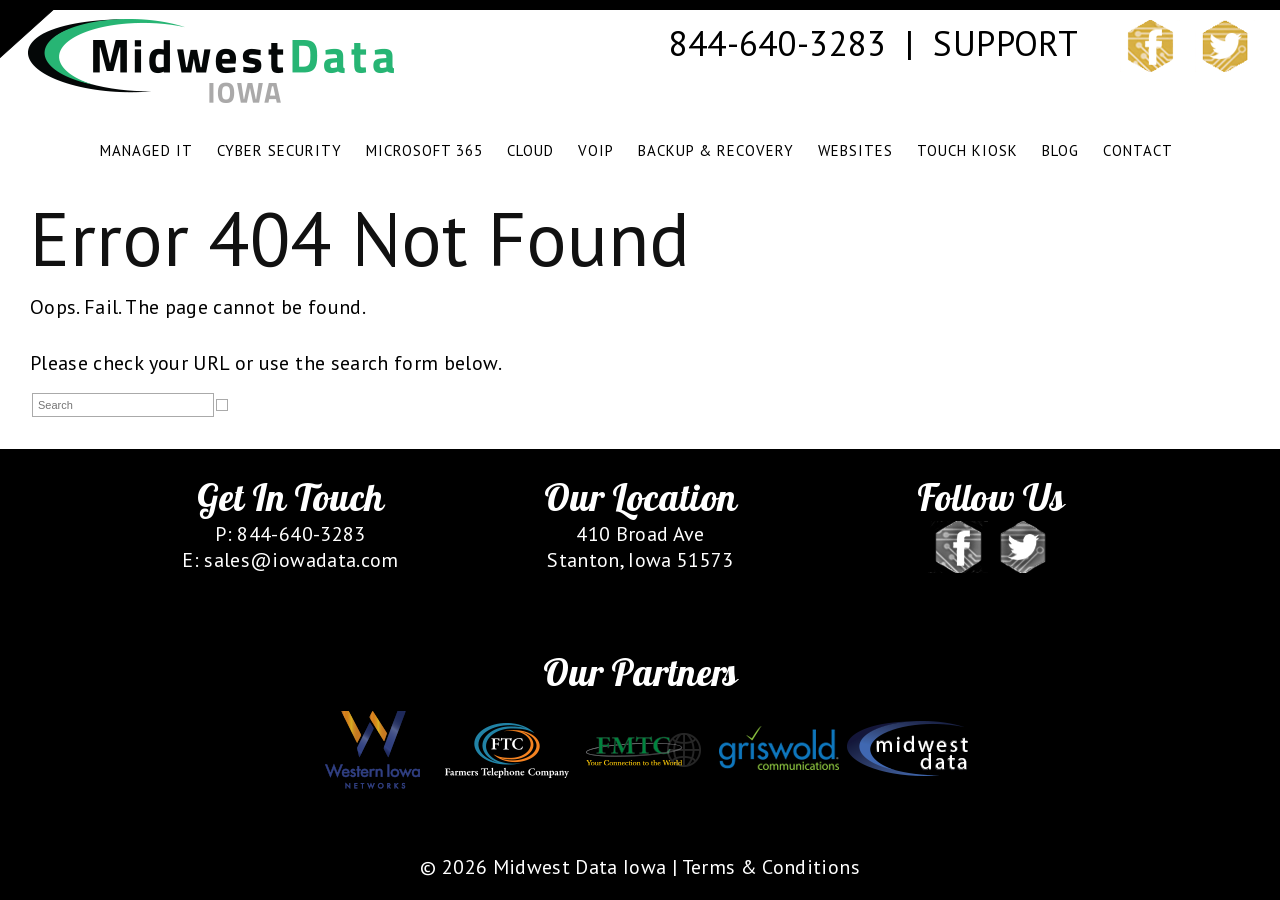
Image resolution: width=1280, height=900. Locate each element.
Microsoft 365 (424, 150)
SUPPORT (1004, 43)
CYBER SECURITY (279, 150)
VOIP (596, 150)
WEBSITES (855, 150)
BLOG (1060, 150)
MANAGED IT (146, 150)
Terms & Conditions (771, 867)
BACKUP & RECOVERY (716, 150)
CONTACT (1138, 150)
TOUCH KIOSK (967, 150)
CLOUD (530, 150)
